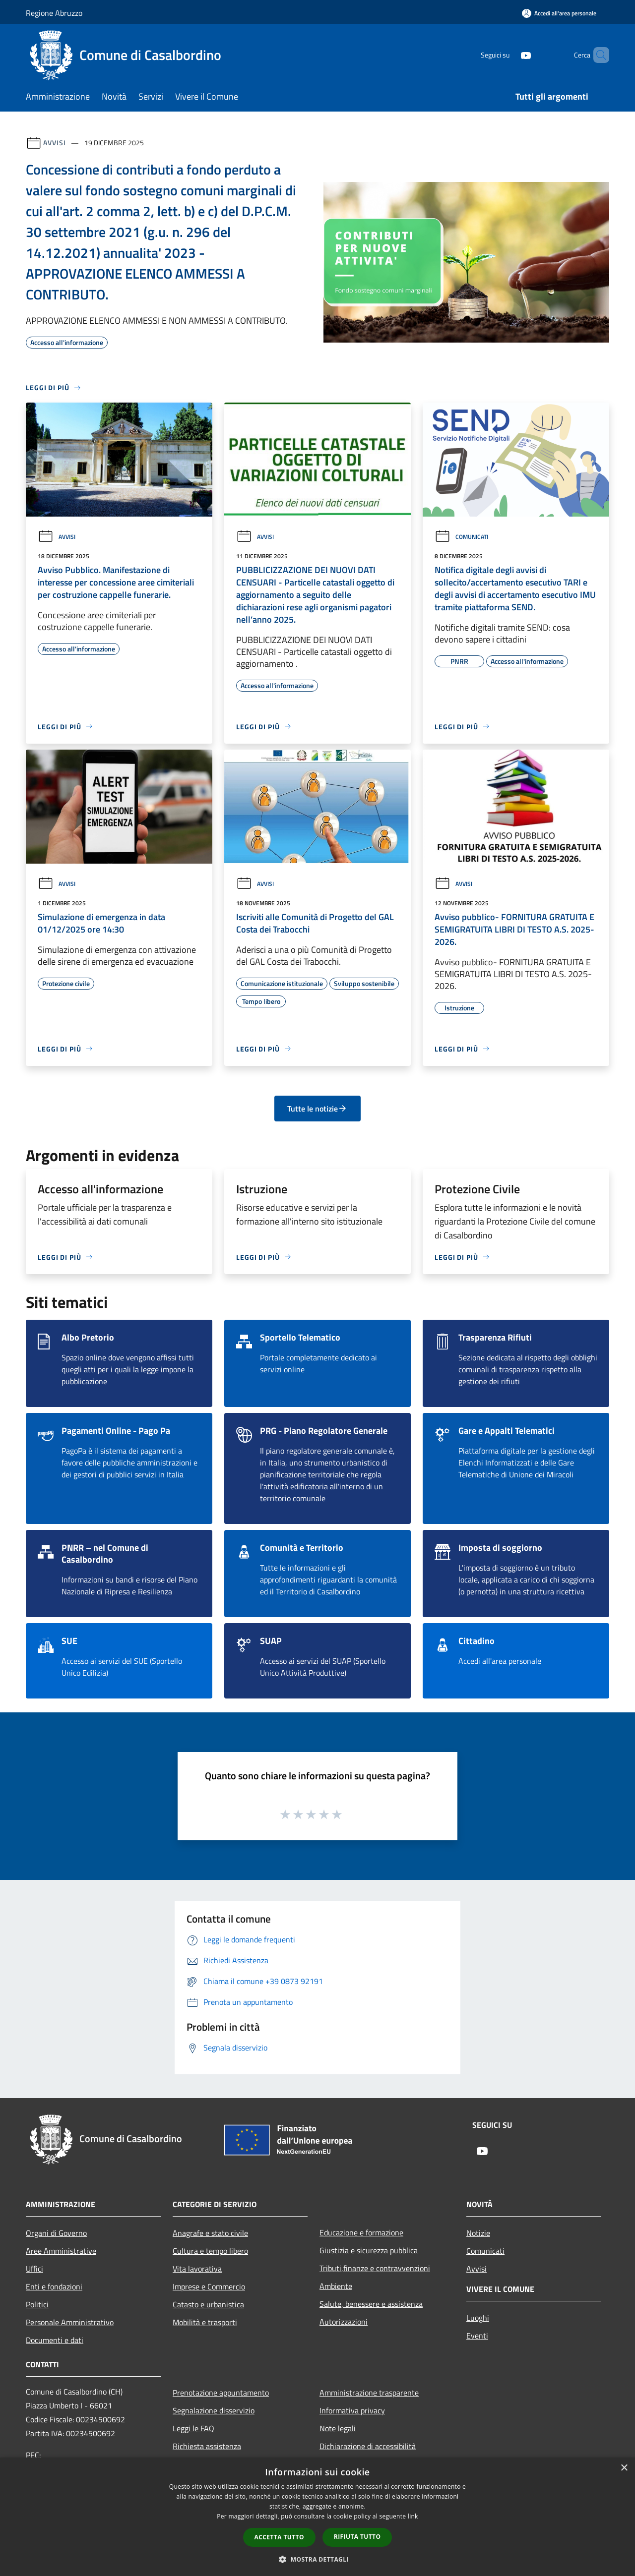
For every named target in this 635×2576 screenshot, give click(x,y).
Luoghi (477, 2318)
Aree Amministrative (61, 2251)
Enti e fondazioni (54, 2286)
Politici (37, 2304)
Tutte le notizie (317, 1108)
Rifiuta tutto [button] (357, 2536)
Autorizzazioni (343, 2322)
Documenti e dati (54, 2340)
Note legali (337, 2428)
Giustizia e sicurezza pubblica (368, 2250)
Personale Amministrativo (70, 2322)
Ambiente (335, 2286)
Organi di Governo (56, 2233)
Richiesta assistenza (207, 2446)
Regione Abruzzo (54, 13)
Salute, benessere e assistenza (371, 2304)
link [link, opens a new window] (413, 2516)
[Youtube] (509, 54)
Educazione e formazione (361, 2232)
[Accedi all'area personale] (559, 13)
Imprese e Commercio (209, 2286)
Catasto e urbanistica (208, 2304)
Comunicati (461, 536)
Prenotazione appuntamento (221, 2393)
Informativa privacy (352, 2410)
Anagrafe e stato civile (210, 2233)
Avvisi (54, 142)
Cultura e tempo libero (210, 2251)
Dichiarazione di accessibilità (367, 2446)
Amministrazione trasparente (369, 2393)
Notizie (478, 2233)
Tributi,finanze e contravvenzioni (374, 2268)
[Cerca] (597, 55)
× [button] (624, 2468)
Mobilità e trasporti (205, 2322)
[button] (317, 2559)
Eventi (477, 2336)
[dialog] (317, 2517)
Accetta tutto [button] (279, 2537)
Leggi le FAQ (193, 2428)
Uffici (34, 2269)
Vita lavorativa (197, 2269)
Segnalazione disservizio (213, 2410)
